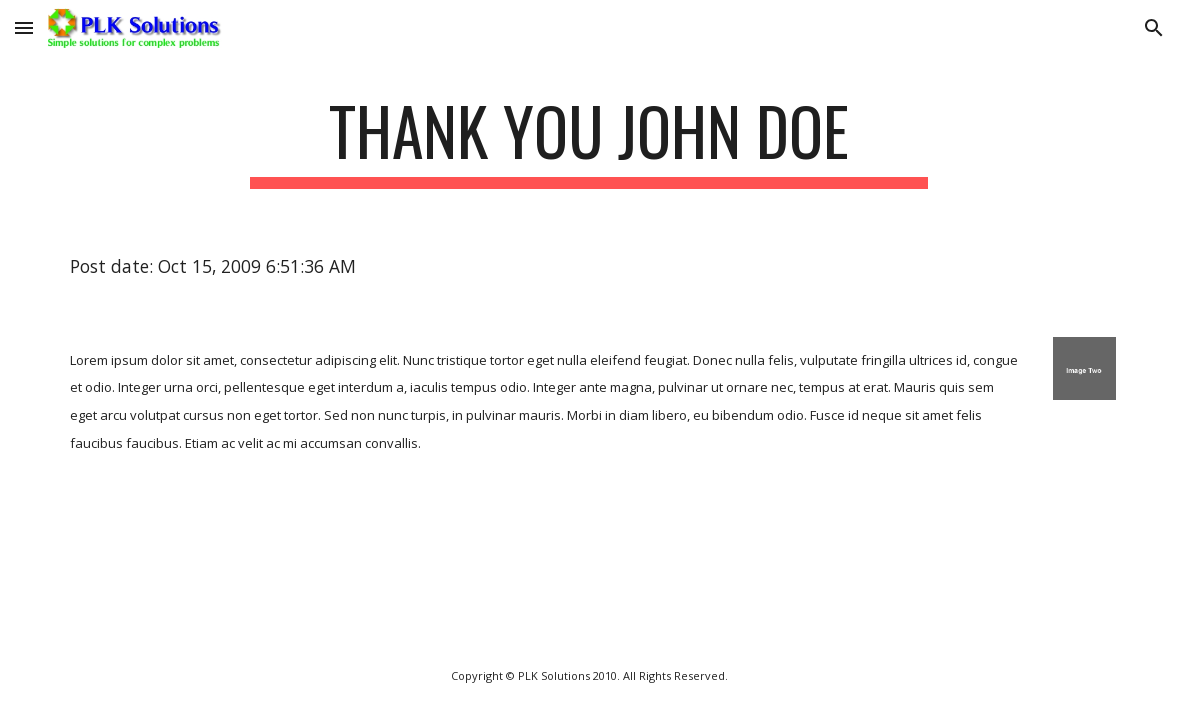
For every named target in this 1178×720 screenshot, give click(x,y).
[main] (589, 140)
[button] (24, 27)
